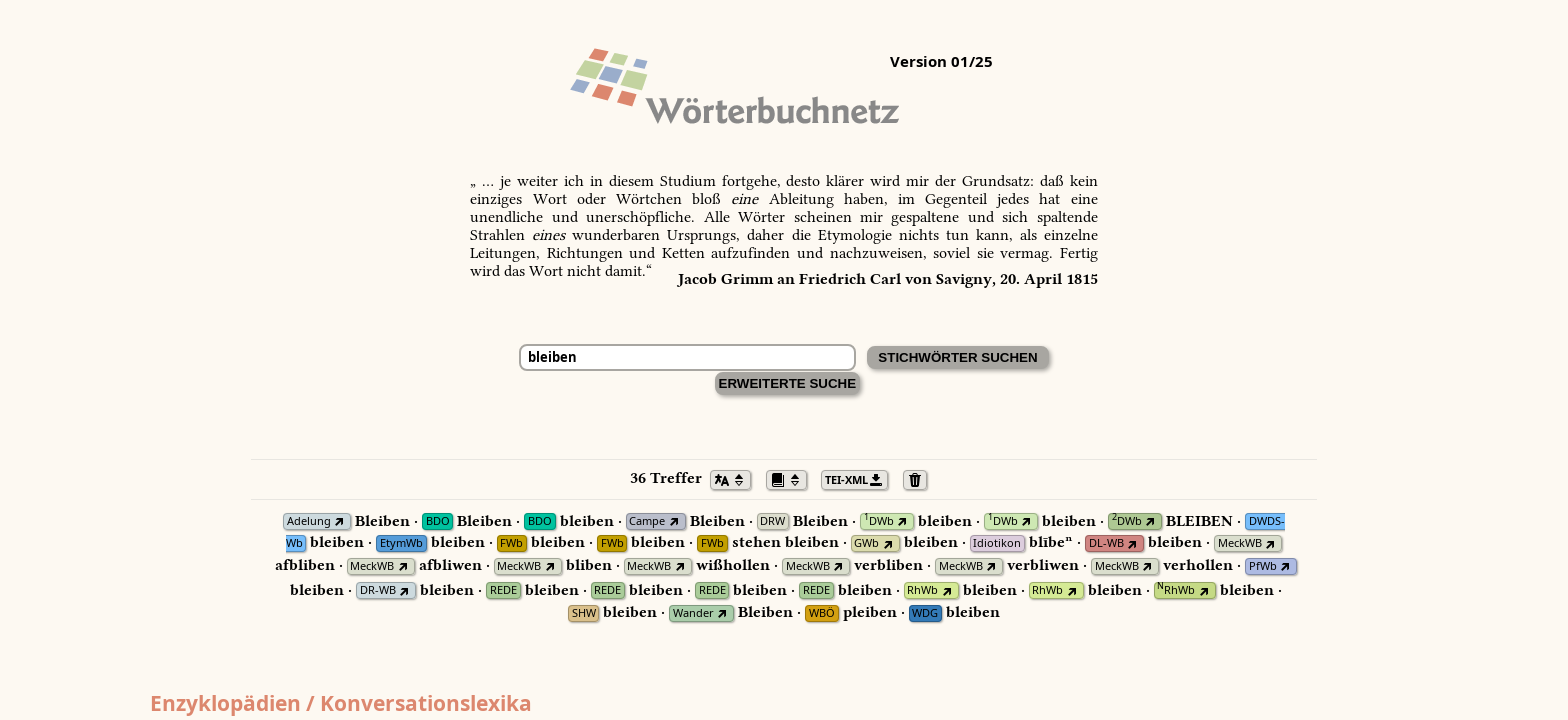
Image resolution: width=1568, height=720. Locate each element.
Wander (693, 613)
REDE (503, 590)
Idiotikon (997, 543)
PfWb (1263, 566)
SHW (584, 613)
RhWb (922, 590)
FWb (511, 543)
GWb (866, 543)
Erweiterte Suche (788, 383)
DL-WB (1106, 543)
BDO (438, 521)
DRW (772, 521)
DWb (879, 521)
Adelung (309, 521)
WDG (925, 613)
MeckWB (1240, 543)
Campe (647, 521)
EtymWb (401, 543)
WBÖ (822, 613)
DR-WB (378, 590)
